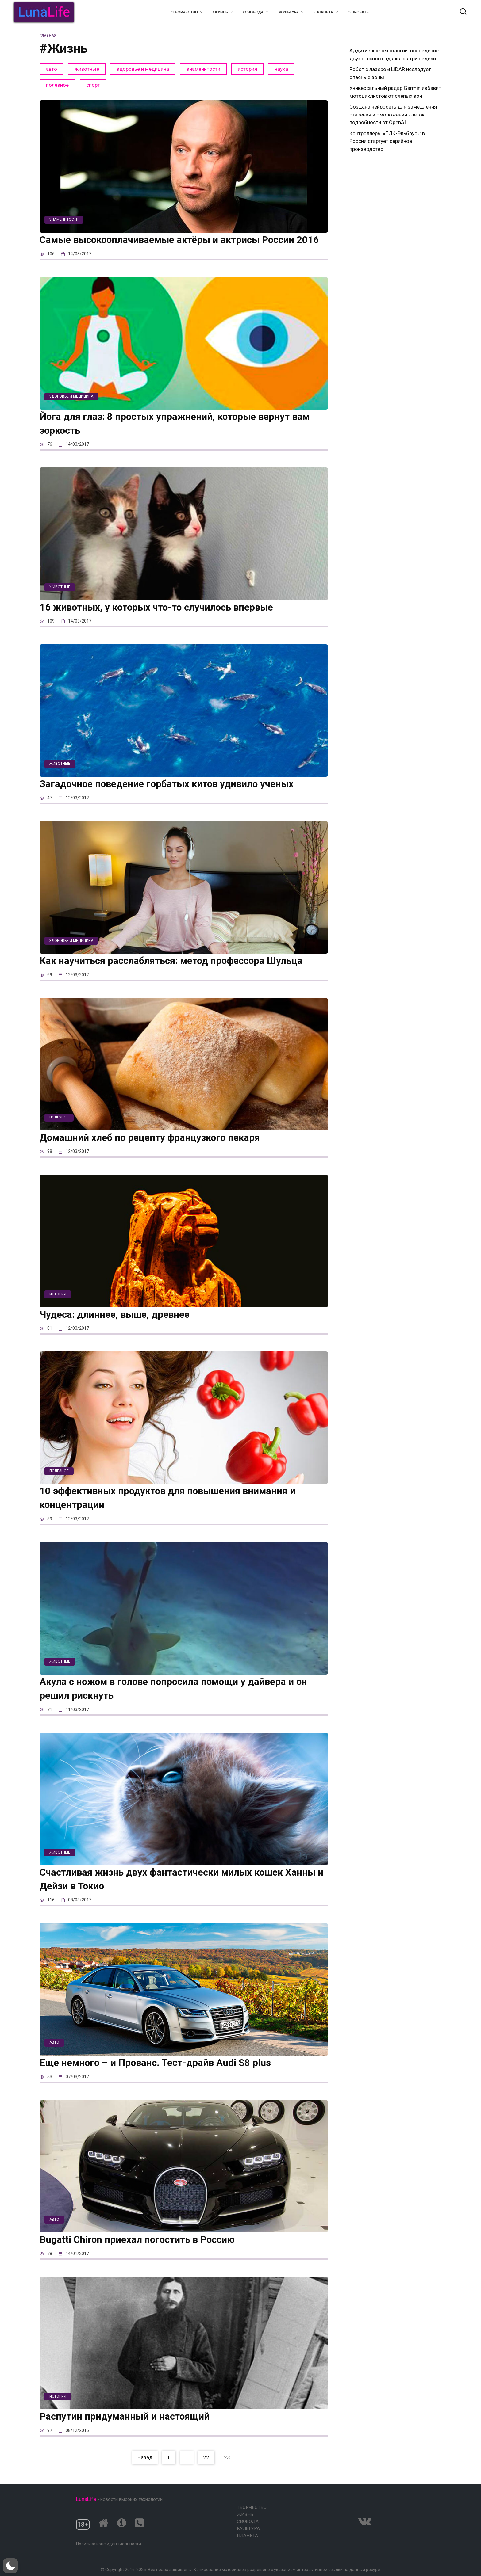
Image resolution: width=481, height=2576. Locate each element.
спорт (93, 85)
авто (51, 69)
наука (281, 69)
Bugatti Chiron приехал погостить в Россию (146, 2253)
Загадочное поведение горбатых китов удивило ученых (178, 797)
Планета (247, 2535)
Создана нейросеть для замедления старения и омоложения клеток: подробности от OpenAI (393, 114)
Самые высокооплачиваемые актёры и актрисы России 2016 (179, 246)
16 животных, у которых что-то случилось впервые (167, 621)
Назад (144, 2471)
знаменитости (203, 69)
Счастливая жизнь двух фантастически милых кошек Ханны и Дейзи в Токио (173, 1893)
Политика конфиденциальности (108, 2543)
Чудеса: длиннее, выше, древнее (121, 1328)
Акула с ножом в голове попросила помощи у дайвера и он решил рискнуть (178, 1702)
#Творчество (184, 12)
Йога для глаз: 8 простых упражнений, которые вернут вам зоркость (175, 437)
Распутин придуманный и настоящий (132, 2430)
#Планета (323, 12)
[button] (10, 2565)
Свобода (248, 2521)
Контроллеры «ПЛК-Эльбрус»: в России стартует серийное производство (387, 141)
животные (87, 69)
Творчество (252, 2507)
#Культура (288, 12)
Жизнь (245, 2514)
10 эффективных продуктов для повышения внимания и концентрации (180, 1511)
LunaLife (86, 2499)
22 (206, 2471)
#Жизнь (220, 12)
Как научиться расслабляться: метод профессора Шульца (183, 974)
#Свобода (253, 12)
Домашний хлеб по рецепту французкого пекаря (159, 1151)
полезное (57, 85)
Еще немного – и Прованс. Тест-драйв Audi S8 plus (165, 2076)
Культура (248, 2528)
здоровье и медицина (143, 69)
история (247, 69)
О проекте (358, 12)
